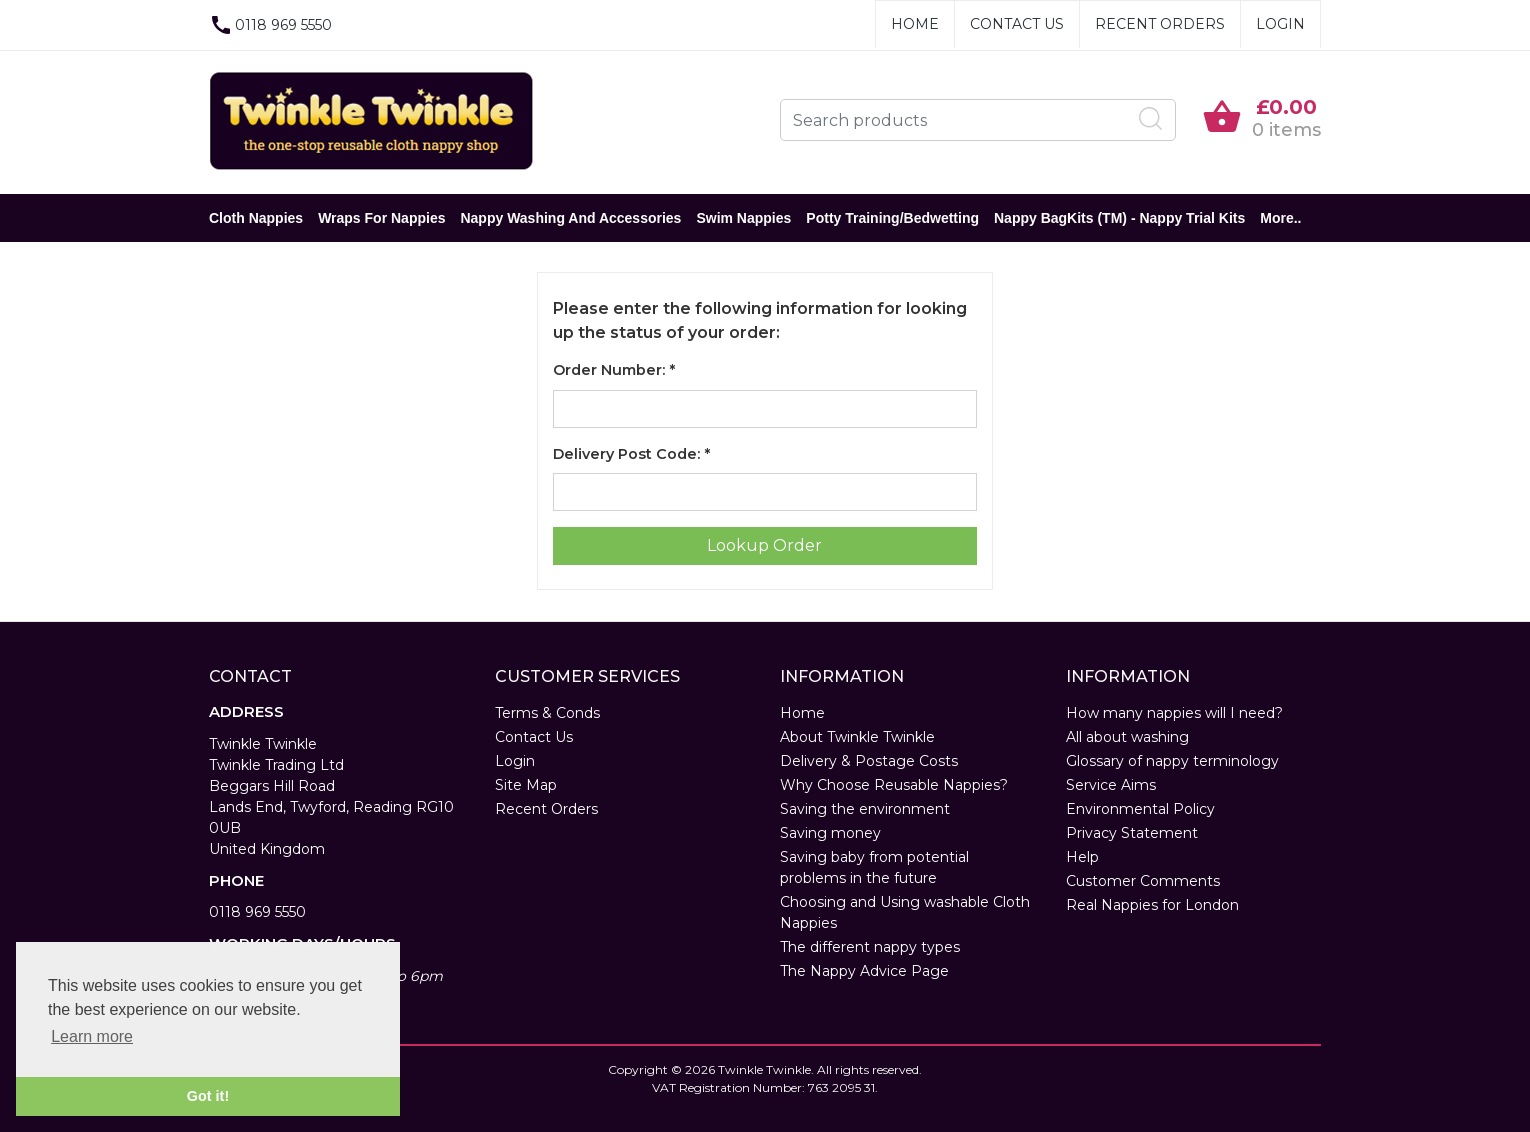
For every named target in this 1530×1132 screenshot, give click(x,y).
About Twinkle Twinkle (857, 737)
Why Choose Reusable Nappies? (894, 785)
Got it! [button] (208, 1096)
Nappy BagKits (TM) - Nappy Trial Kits (1119, 218)
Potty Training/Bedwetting (892, 218)
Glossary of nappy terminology (1172, 761)
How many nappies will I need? (1174, 713)
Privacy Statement (1132, 833)
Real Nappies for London (1152, 905)
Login (1280, 24)
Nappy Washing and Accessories (570, 218)
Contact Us (1017, 24)
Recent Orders (1160, 24)
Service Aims (1111, 785)
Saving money (830, 833)
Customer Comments (1143, 881)
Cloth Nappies (256, 218)
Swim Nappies (743, 218)
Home (915, 24)
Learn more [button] (92, 1036)
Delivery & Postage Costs (869, 761)
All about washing (1127, 737)
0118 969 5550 (257, 912)
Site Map (526, 785)
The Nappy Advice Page (864, 971)
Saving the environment (865, 809)
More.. (1280, 218)
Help (1082, 857)
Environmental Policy (1140, 809)
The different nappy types (870, 947)
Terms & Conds (547, 713)
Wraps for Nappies (381, 218)
